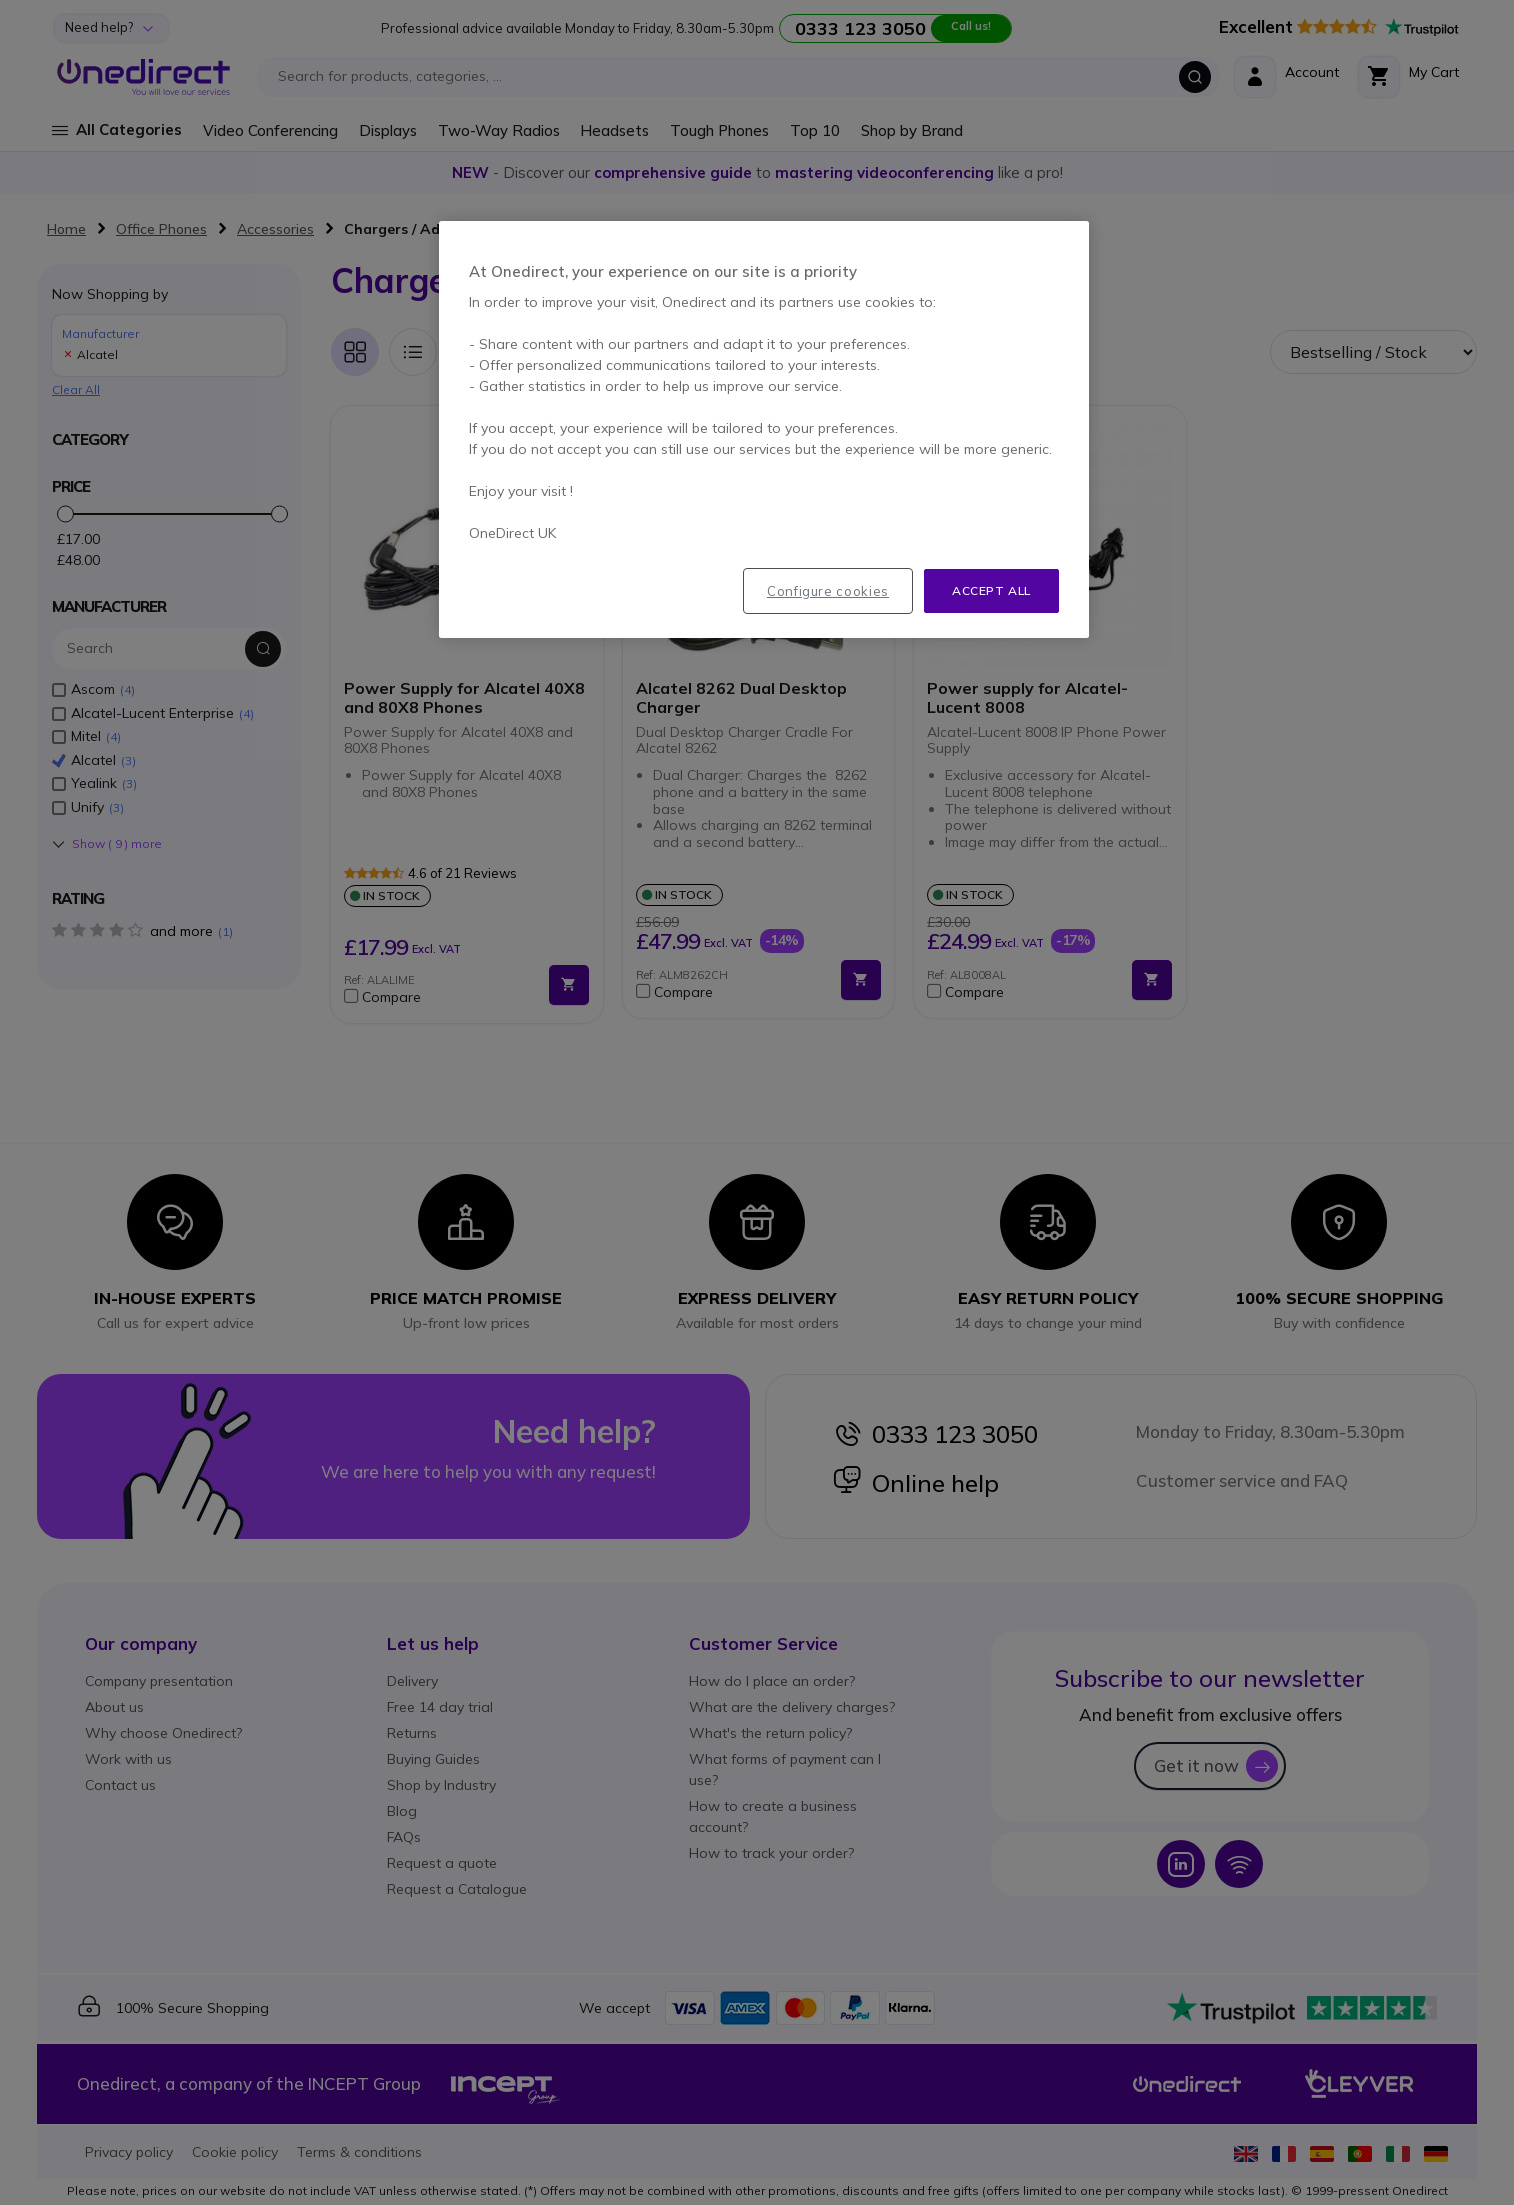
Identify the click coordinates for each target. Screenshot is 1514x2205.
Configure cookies (828, 591)
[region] (764, 430)
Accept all (991, 590)
